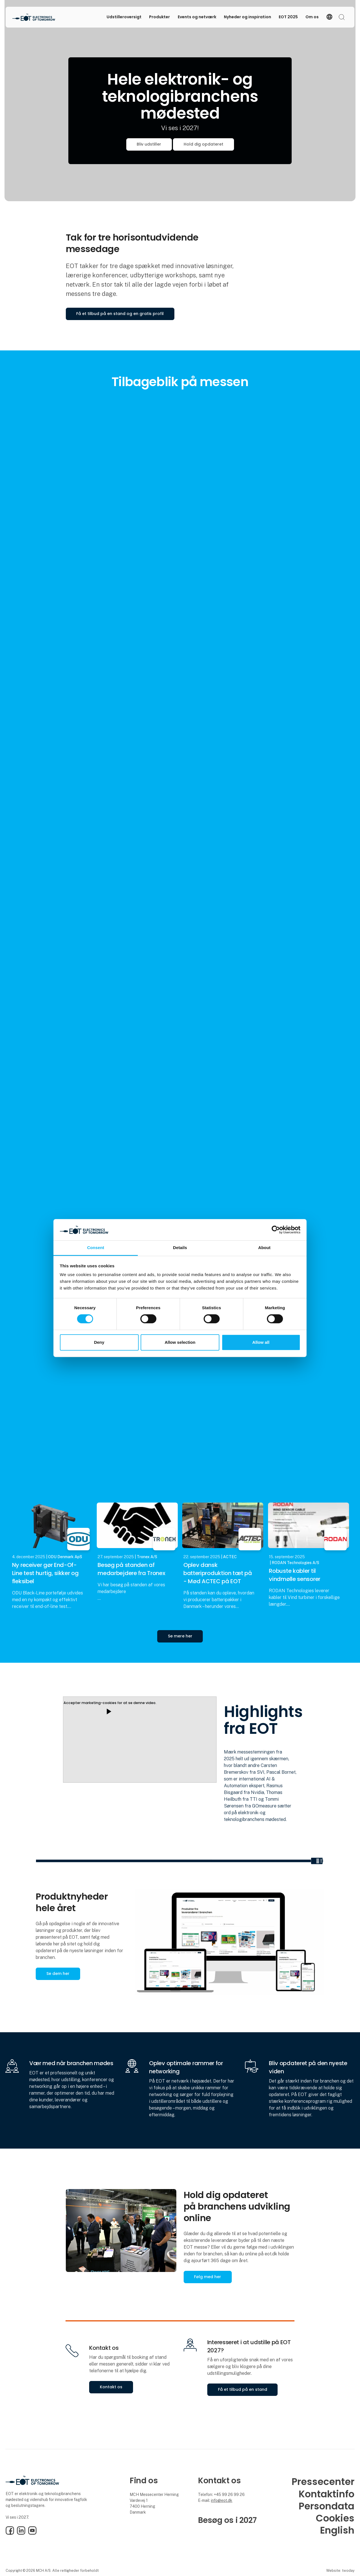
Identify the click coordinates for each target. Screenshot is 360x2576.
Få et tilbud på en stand (242, 2389)
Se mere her (180, 1636)
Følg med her (207, 2277)
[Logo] (34, 17)
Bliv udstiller (149, 144)
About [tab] (264, 1247)
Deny (99, 1342)
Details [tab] (180, 1247)
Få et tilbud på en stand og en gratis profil (120, 313)
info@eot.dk (221, 2500)
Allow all (260, 1342)
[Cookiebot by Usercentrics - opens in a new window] (275, 1229)
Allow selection (180, 1342)
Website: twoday (340, 2570)
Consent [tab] (95, 1247)
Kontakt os (111, 2387)
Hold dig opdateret (203, 144)
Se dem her (57, 1973)
